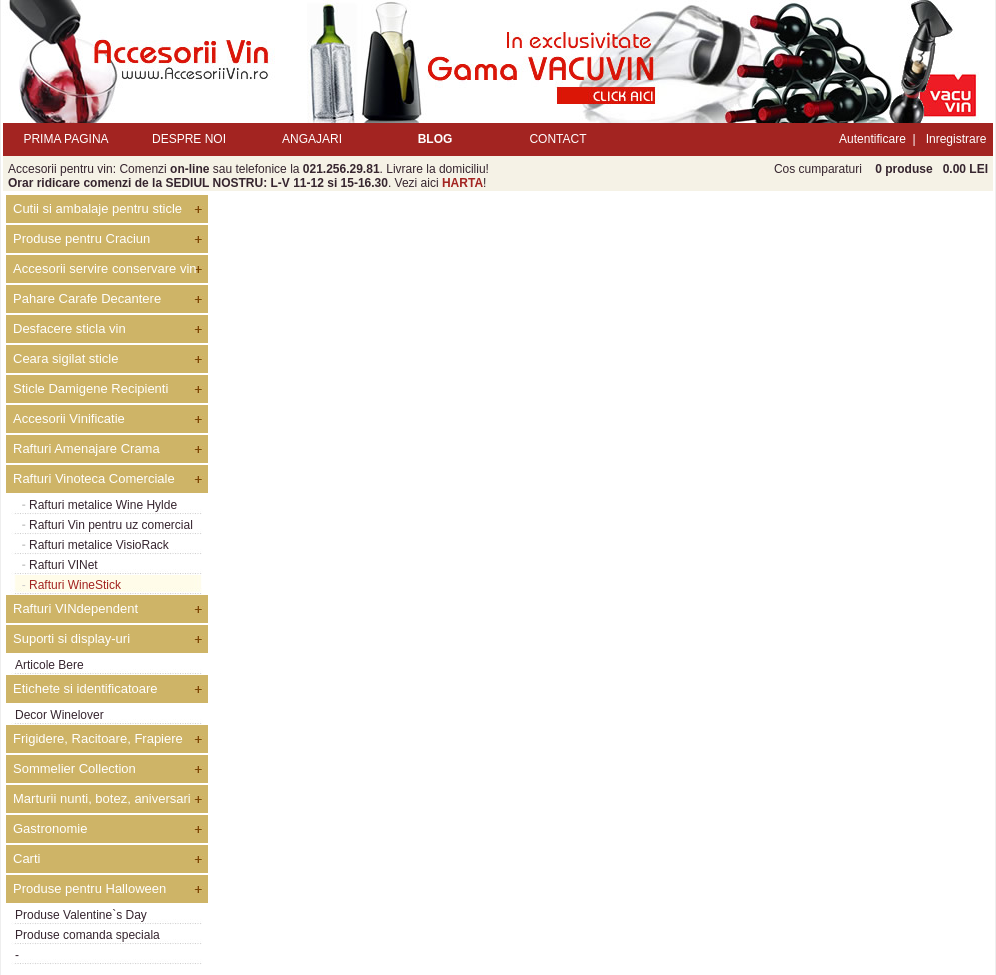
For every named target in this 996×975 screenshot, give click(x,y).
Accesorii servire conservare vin (105, 268)
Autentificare (872, 139)
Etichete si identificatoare (85, 688)
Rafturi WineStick (75, 585)
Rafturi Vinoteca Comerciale (94, 478)
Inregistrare (956, 139)
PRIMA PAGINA (65, 139)
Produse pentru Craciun (81, 238)
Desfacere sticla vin (69, 328)
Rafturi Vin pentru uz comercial (111, 525)
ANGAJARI (312, 139)
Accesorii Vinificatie (69, 418)
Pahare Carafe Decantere (87, 298)
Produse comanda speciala (87, 935)
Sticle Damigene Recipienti (90, 388)
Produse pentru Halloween (89, 888)
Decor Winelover (59, 715)
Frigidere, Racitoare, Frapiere (98, 738)
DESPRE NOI (189, 139)
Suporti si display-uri (71, 638)
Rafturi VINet (63, 565)
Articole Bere (49, 665)
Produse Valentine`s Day (81, 915)
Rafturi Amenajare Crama (86, 448)
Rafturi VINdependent (75, 608)
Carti (26, 858)
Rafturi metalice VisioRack (99, 545)
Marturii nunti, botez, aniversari (102, 798)
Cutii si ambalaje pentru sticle (97, 208)
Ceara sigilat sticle (66, 358)
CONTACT (557, 139)
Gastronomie (50, 828)
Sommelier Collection (74, 768)
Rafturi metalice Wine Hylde (103, 505)
